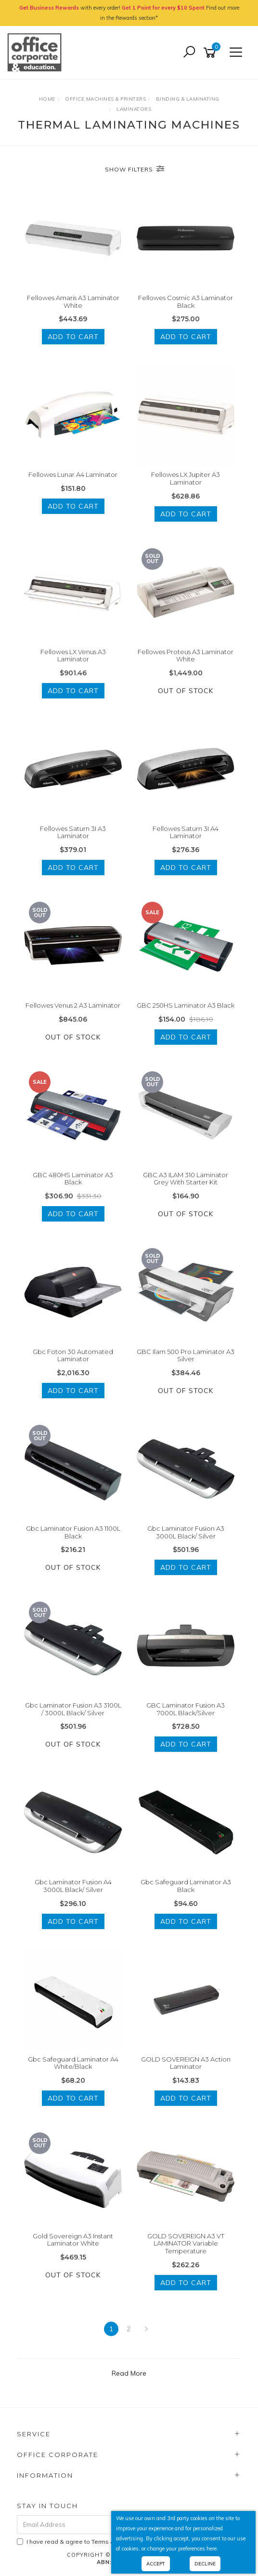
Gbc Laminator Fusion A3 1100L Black (73, 1532)
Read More (129, 2373)
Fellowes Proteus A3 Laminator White (185, 655)
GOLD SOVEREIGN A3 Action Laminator (186, 2063)
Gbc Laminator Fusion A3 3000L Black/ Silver (185, 1532)
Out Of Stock (185, 690)
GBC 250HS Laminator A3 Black (185, 1005)
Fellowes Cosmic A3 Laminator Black (185, 301)
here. (212, 2548)
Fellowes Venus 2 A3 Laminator (73, 1005)
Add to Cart (73, 336)
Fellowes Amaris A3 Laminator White (73, 301)
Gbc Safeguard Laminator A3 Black (186, 1885)
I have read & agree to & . (105, 2541)
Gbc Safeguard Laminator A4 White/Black (73, 2063)
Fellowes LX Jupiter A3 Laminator (185, 478)
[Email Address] (102, 2524)
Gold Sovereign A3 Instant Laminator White (73, 2239)
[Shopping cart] (211, 53)
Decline (205, 2564)
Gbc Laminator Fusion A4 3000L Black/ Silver (73, 1885)
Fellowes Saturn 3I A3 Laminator (73, 832)
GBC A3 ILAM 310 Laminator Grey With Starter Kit (185, 1178)
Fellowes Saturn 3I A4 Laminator (186, 832)
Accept (155, 2564)
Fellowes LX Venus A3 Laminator (73, 655)
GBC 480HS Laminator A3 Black (73, 1178)
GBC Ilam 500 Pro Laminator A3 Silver (185, 1355)
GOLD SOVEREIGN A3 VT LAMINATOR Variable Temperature (185, 2243)
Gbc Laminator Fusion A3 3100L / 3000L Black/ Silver (73, 1709)
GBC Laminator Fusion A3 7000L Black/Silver (185, 1709)
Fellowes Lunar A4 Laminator (72, 474)
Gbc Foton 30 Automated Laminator (73, 1355)
